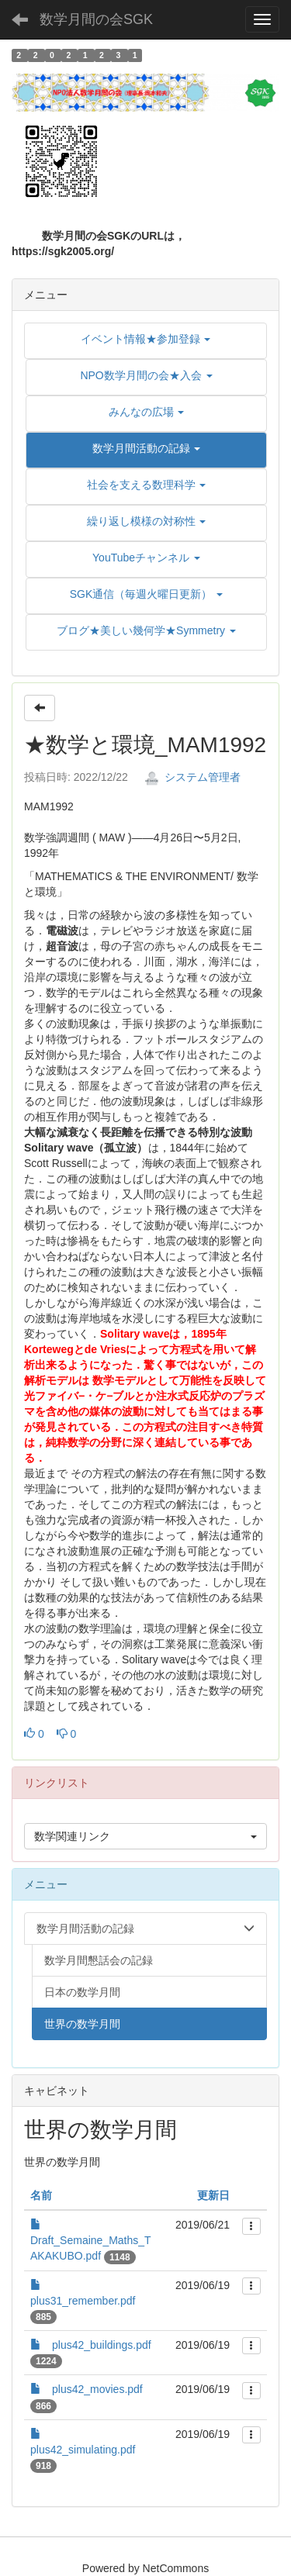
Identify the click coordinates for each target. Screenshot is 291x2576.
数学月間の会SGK (96, 19)
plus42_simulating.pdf (82, 2449)
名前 (41, 2195)
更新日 (213, 2195)
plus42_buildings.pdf (101, 2345)
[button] (146, 448)
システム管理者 (192, 777)
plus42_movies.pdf (97, 2389)
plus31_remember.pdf (82, 2301)
